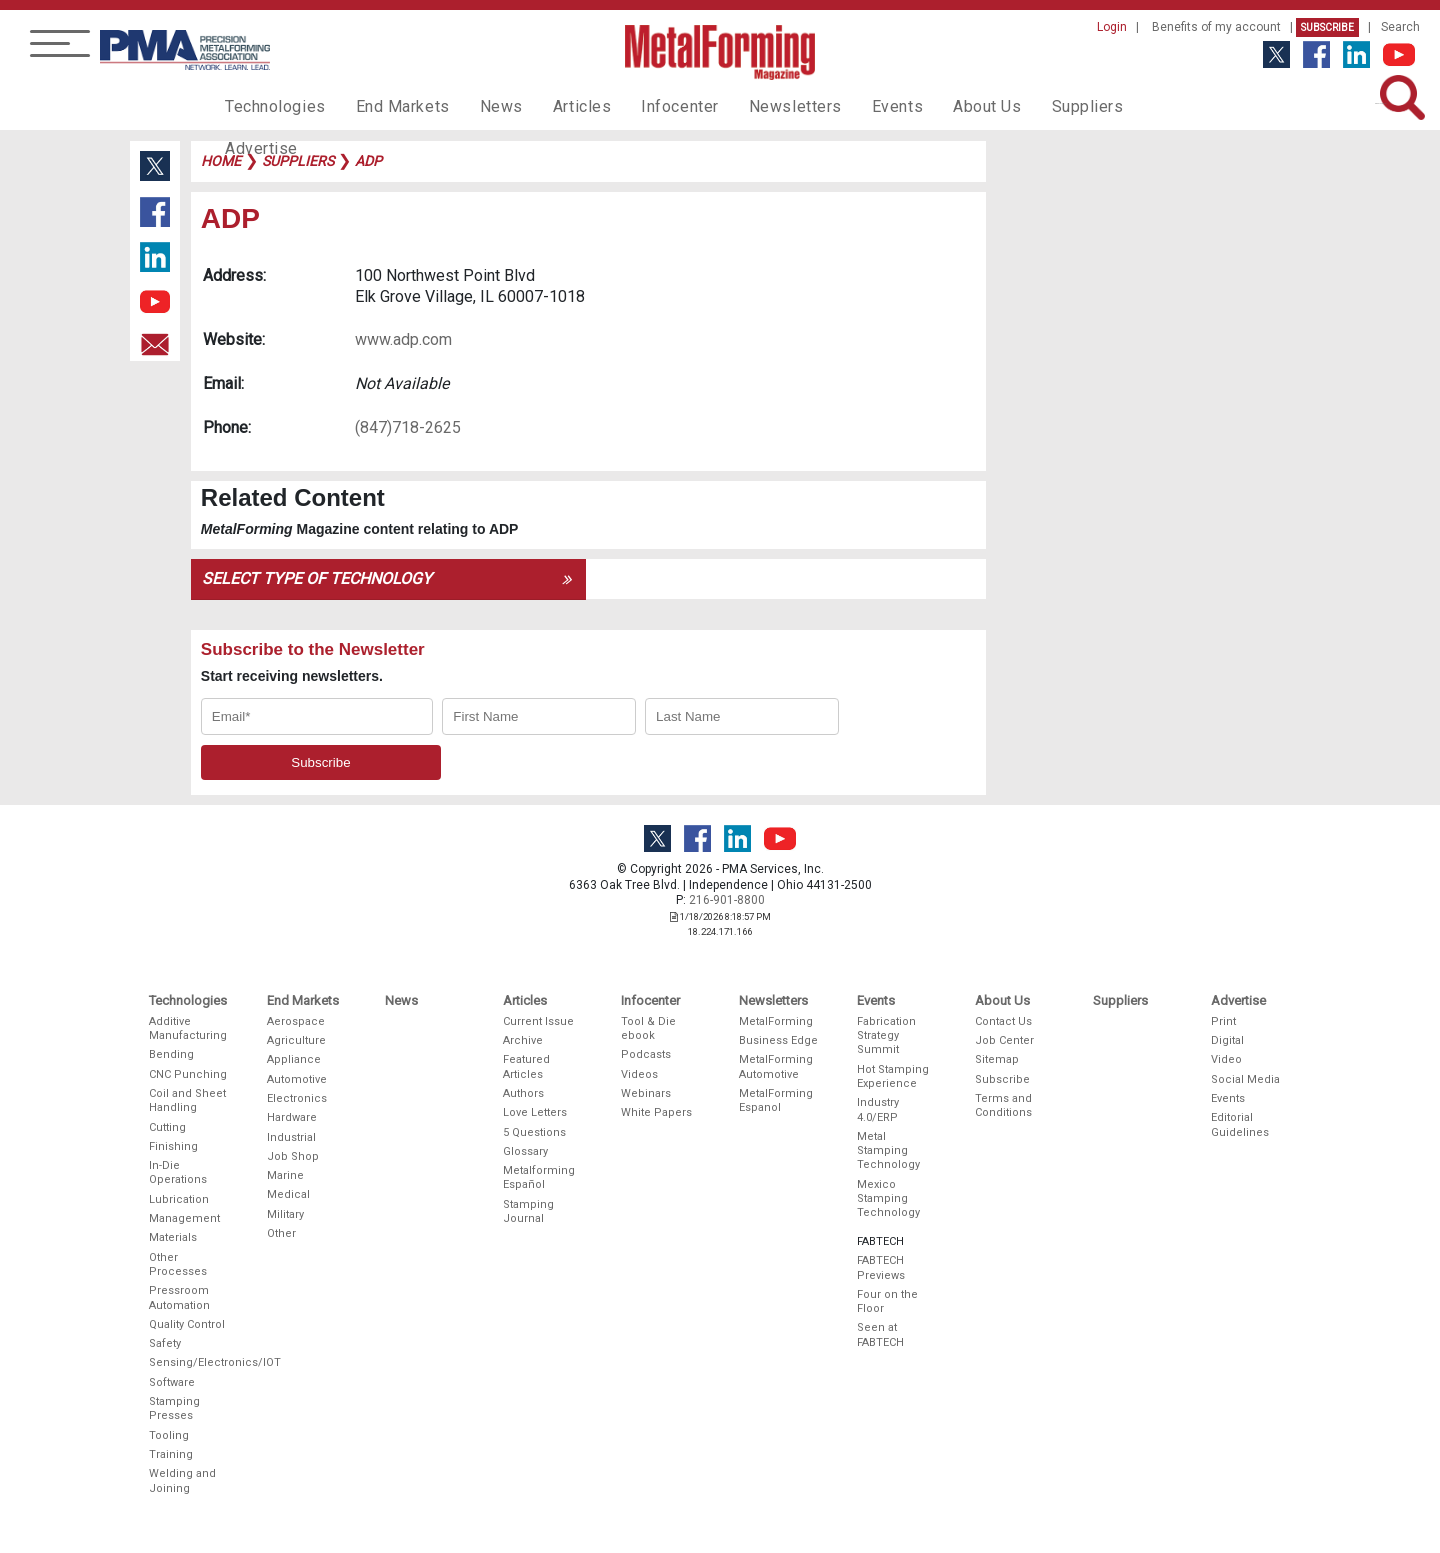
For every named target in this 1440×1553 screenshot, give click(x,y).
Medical (288, 1194)
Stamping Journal (528, 1211)
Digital (1227, 1040)
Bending (171, 1054)
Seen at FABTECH (880, 1334)
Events (847, 106)
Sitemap (997, 1059)
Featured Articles (526, 1066)
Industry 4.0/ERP (878, 1109)
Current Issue (538, 1021)
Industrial (291, 1137)
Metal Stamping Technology (888, 1151)
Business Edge (778, 1040)
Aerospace (296, 1021)
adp (368, 161)
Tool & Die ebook (648, 1028)
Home (221, 161)
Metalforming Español (539, 1177)
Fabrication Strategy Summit (886, 1036)
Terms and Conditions (1003, 1105)
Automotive (297, 1079)
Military (285, 1214)
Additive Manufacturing (188, 1028)
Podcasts (646, 1054)
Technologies (270, 106)
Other (281, 1233)
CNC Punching (188, 1074)
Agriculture (296, 1040)
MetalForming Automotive (776, 1066)
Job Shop (293, 1156)
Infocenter (646, 106)
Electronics (297, 1098)
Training (171, 1454)
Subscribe (1327, 27)
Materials (173, 1237)
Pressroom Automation (179, 1297)
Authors (523, 1093)
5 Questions (534, 1132)
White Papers (656, 1112)
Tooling (169, 1435)
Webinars (646, 1093)
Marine (285, 1175)
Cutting (167, 1127)
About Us (931, 106)
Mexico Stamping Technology (888, 1199)
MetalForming (776, 1021)
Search (1400, 27)
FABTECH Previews (881, 1267)
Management (184, 1218)
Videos (639, 1074)
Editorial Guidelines (1240, 1124)
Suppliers (1025, 106)
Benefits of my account (1216, 27)
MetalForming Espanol (776, 1100)
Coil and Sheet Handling (187, 1100)
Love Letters (535, 1112)
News (479, 106)
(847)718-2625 (408, 427)
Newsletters (753, 106)
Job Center (1004, 1040)
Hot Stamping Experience (893, 1076)
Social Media (1245, 1079)
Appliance (294, 1059)
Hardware (292, 1117)
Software (172, 1382)
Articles (554, 106)
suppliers (298, 161)
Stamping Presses (174, 1408)
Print (1223, 1021)
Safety (165, 1343)
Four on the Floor (887, 1301)
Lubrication (179, 1199)
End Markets (388, 106)
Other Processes (178, 1264)
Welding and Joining (182, 1480)
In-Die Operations (178, 1172)
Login (1112, 27)
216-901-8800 (727, 900)
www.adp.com (403, 339)
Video (1226, 1059)
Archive (523, 1040)
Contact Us (1003, 1021)
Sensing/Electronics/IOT (189, 1362)
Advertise (1120, 106)
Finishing (173, 1146)
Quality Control (187, 1324)
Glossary (525, 1151)
